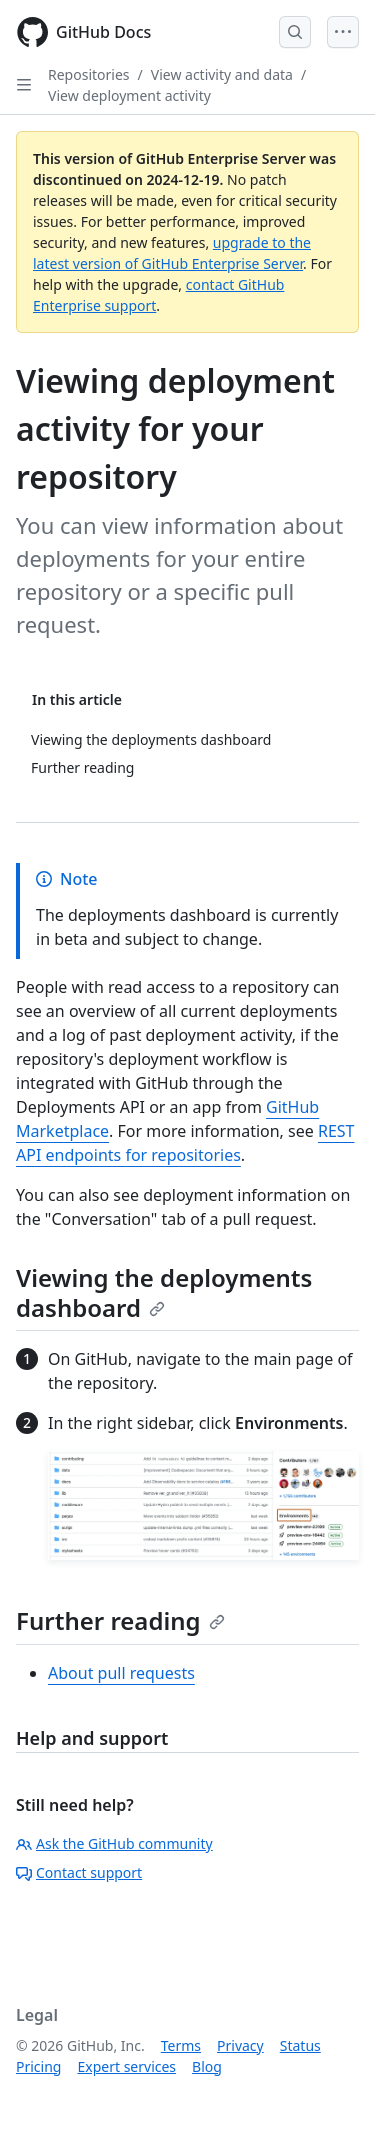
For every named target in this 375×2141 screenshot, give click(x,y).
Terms (181, 2045)
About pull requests (121, 1673)
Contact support (79, 1872)
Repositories (89, 74)
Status (300, 2045)
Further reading (120, 1620)
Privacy (240, 2045)
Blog (207, 2066)
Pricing (38, 2066)
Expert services (126, 2066)
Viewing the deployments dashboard (164, 1292)
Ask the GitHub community (114, 1843)
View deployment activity (129, 95)
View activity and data (222, 74)
